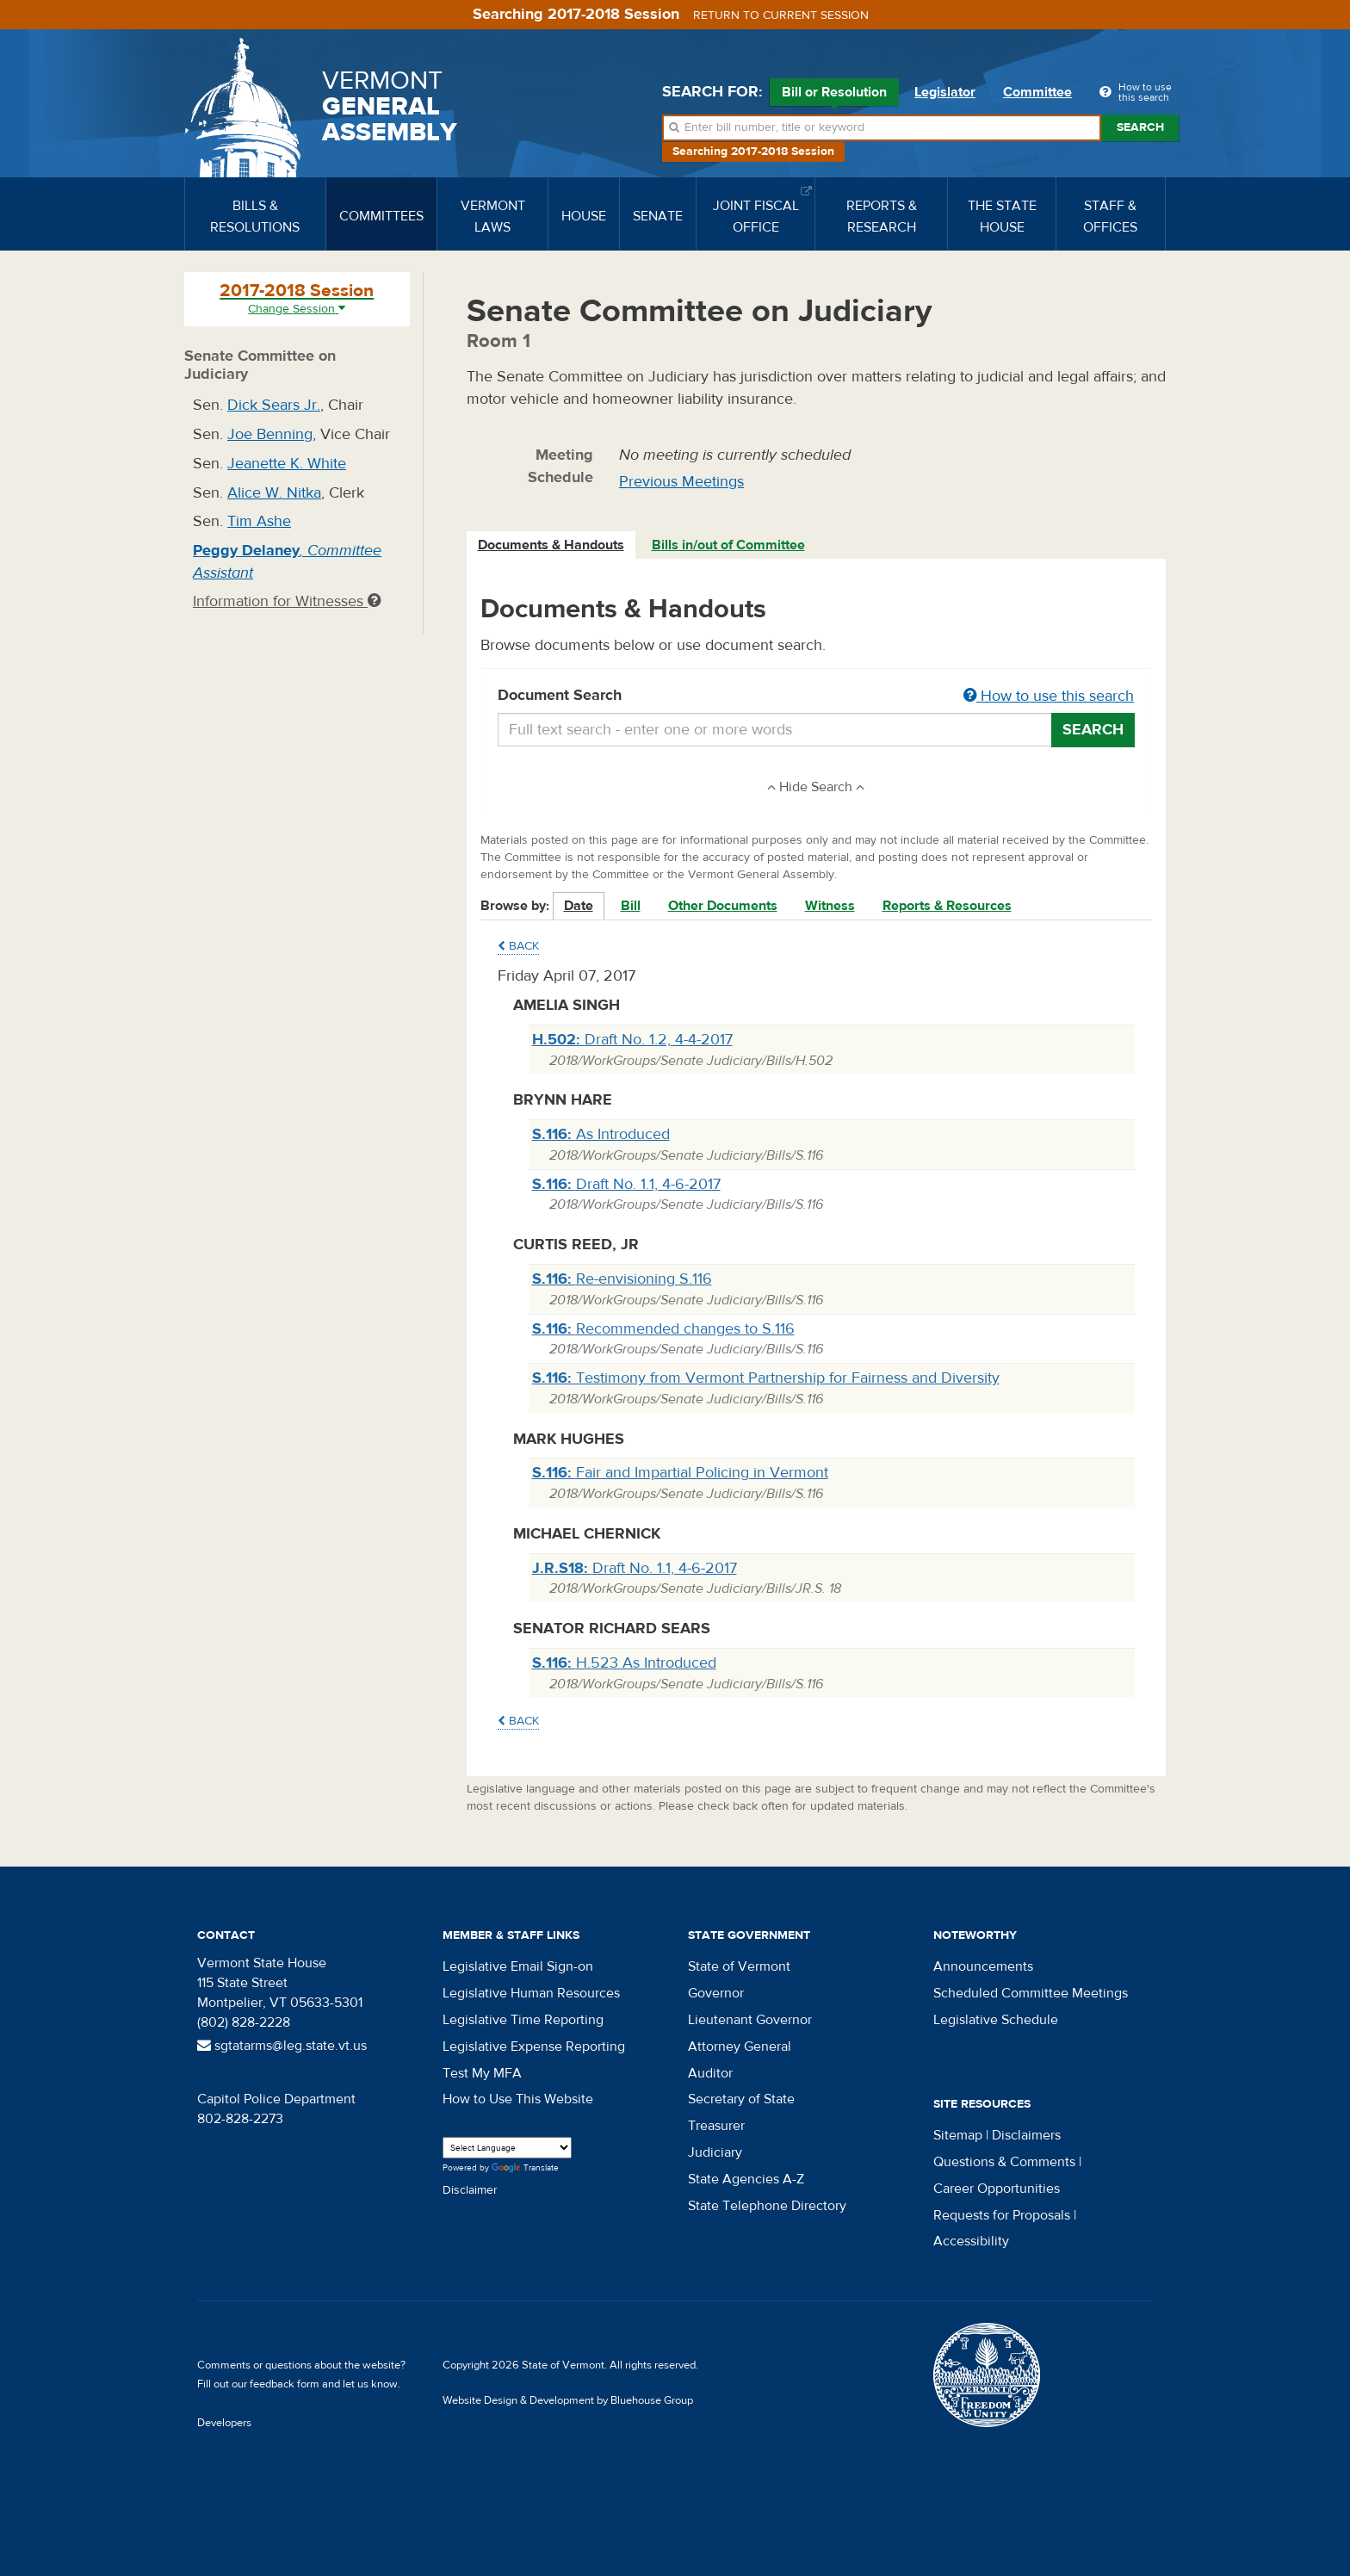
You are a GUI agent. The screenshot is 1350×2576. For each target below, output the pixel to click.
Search (1140, 127)
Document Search (817, 696)
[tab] (552, 545)
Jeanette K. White (286, 464)
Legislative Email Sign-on (518, 1966)
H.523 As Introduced (624, 1663)
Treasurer (716, 2125)
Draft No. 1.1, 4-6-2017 (626, 1184)
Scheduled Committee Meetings (1030, 1993)
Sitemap (957, 2135)
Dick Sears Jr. (273, 405)
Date (578, 905)
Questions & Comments (1004, 2161)
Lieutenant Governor (750, 2019)
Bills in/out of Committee (728, 545)
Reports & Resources (947, 905)
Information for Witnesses (287, 601)
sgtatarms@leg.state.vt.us (282, 2045)
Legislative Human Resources (531, 1993)
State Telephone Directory (767, 2205)
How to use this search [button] (1048, 696)
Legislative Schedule (995, 2019)
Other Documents (722, 905)
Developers (224, 2423)
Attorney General (739, 2046)
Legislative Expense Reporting (534, 2046)
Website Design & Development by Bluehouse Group (568, 2400)
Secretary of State (741, 2099)
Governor (716, 1993)
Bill (631, 905)
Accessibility (971, 2241)
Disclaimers (1026, 2135)
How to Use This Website (518, 2099)
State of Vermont (739, 1966)
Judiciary (715, 2152)
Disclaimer (470, 2190)
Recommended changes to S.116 (663, 1329)
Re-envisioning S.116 (622, 1279)
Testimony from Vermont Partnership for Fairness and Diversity (766, 1378)
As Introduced (601, 1134)
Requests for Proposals (1001, 2215)
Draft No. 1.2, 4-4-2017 (632, 1040)
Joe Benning (270, 434)
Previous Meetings (681, 482)
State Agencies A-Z (746, 2179)
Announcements (983, 1966)
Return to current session (781, 15)
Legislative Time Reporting (523, 2019)
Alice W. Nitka (274, 493)
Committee (1037, 92)
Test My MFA (482, 2073)
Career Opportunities (996, 2188)
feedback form (284, 2384)
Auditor (710, 2073)
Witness (830, 905)
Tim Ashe (259, 521)
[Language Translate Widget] (507, 2147)
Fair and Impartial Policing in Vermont (680, 1473)
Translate (525, 2168)
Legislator (944, 92)
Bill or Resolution (834, 95)
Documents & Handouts (551, 545)
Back (518, 946)
